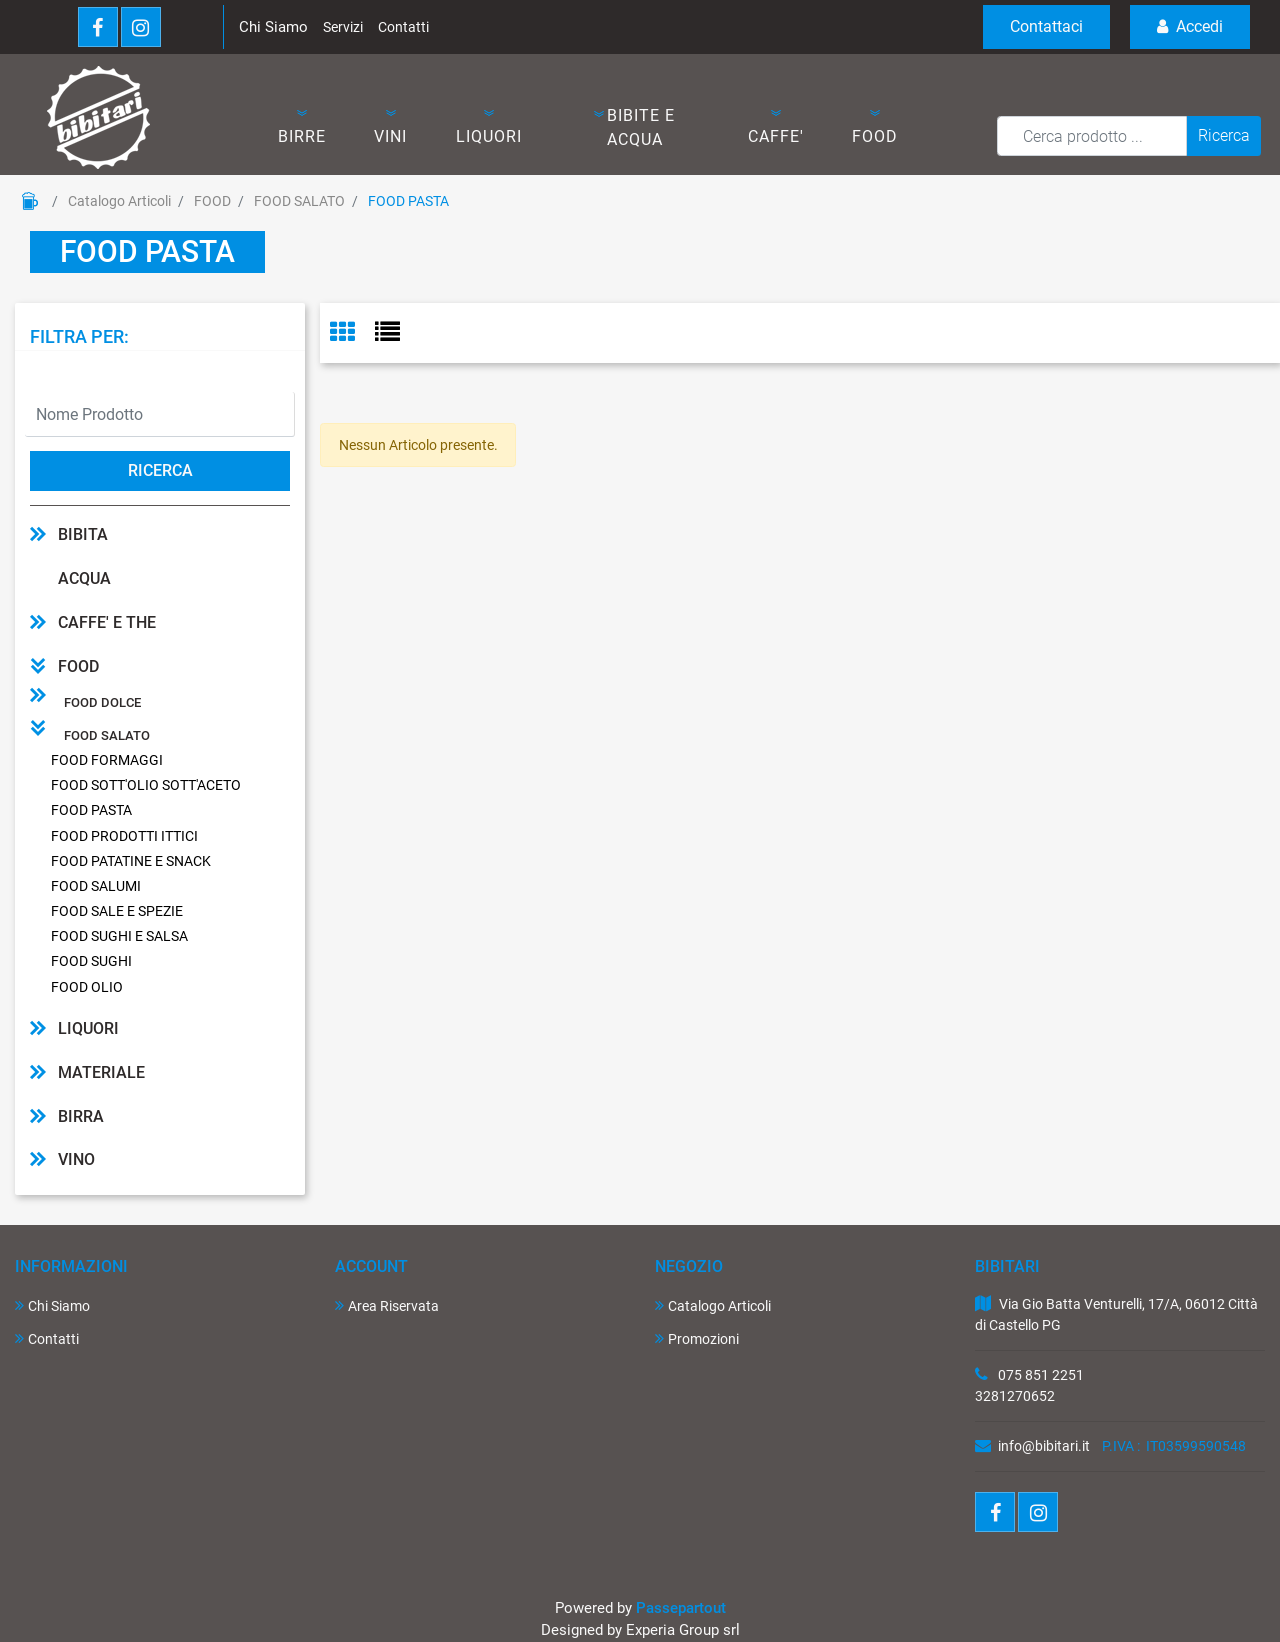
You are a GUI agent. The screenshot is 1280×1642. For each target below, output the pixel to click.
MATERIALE (101, 1072)
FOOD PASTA (408, 201)
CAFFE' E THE (107, 622)
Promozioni (697, 1338)
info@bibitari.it (1044, 1446)
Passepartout (681, 1608)
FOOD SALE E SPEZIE (117, 911)
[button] (301, 127)
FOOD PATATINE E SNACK (131, 861)
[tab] (352, 333)
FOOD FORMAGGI (107, 760)
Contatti (403, 27)
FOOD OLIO (87, 987)
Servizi (343, 27)
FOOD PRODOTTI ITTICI (124, 836)
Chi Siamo (273, 27)
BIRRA (81, 1116)
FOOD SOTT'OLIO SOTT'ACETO (146, 785)
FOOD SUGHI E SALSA (119, 936)
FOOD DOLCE (102, 702)
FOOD (212, 201)
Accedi (1190, 26)
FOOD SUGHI (91, 961)
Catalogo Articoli (119, 201)
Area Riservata (387, 1305)
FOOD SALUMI (96, 886)
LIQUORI (88, 1028)
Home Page (30, 201)
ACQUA (84, 578)
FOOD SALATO (299, 201)
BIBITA (83, 534)
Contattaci (1046, 26)
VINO (76, 1159)
